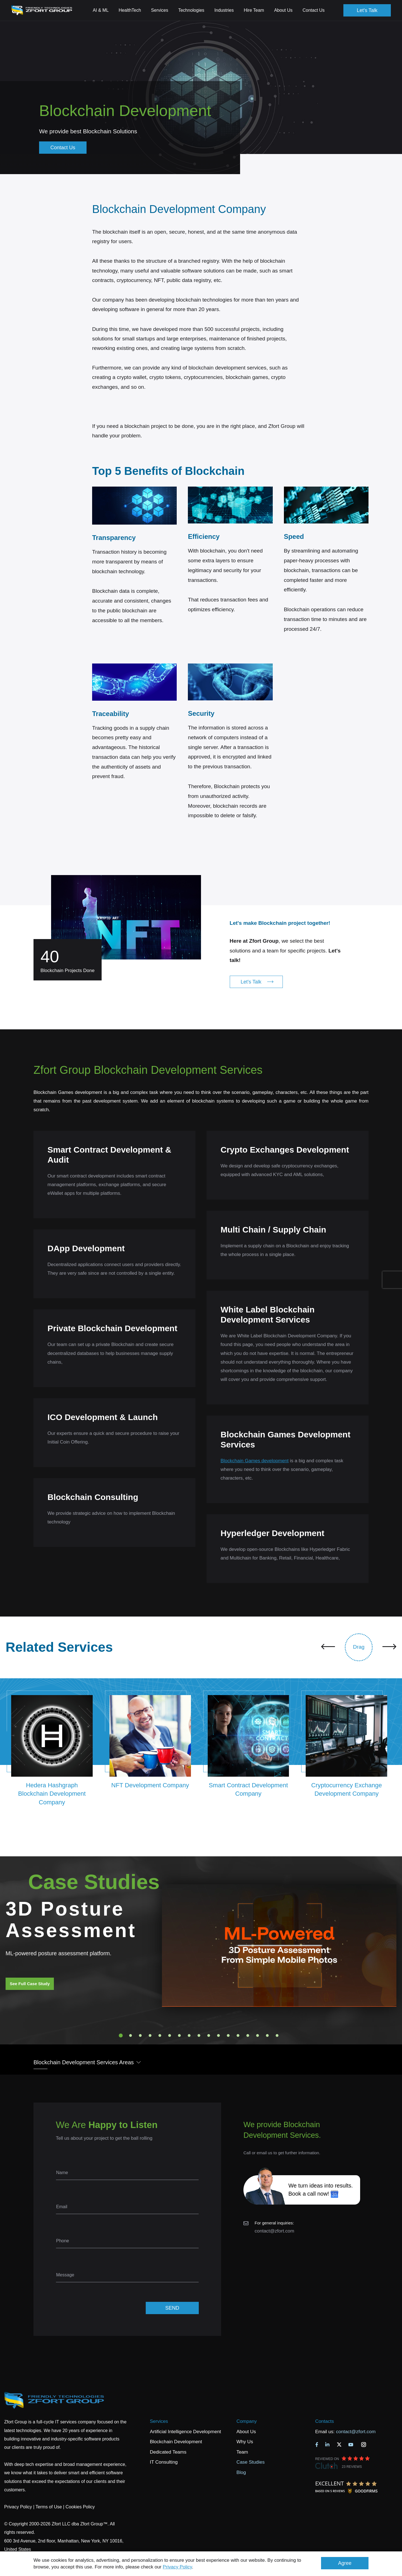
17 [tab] (277, 2035)
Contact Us (314, 10)
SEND (172, 2308)
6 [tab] (169, 2035)
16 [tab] (267, 2035)
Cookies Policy (80, 2506)
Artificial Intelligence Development (185, 2431)
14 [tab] (248, 2035)
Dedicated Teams (168, 2452)
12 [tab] (228, 2035)
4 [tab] (150, 2035)
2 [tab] (130, 2035)
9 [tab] (199, 2035)
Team (242, 2452)
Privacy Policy (177, 2567)
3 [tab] (140, 2035)
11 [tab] (218, 2035)
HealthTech (130, 10)
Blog (241, 2472)
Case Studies (250, 2462)
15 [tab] (257, 2035)
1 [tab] (120, 2035)
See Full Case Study (30, 1983)
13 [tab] (238, 2035)
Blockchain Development (176, 2441)
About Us (246, 2431)
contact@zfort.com (274, 2231)
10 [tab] (208, 2035)
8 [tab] (189, 2035)
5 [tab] (160, 2035)
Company (246, 2421)
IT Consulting (164, 2462)
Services (159, 2421)
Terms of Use (48, 2506)
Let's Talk (367, 10)
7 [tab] (179, 2035)
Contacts (324, 2421)
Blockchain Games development (255, 1460)
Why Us (244, 2441)
